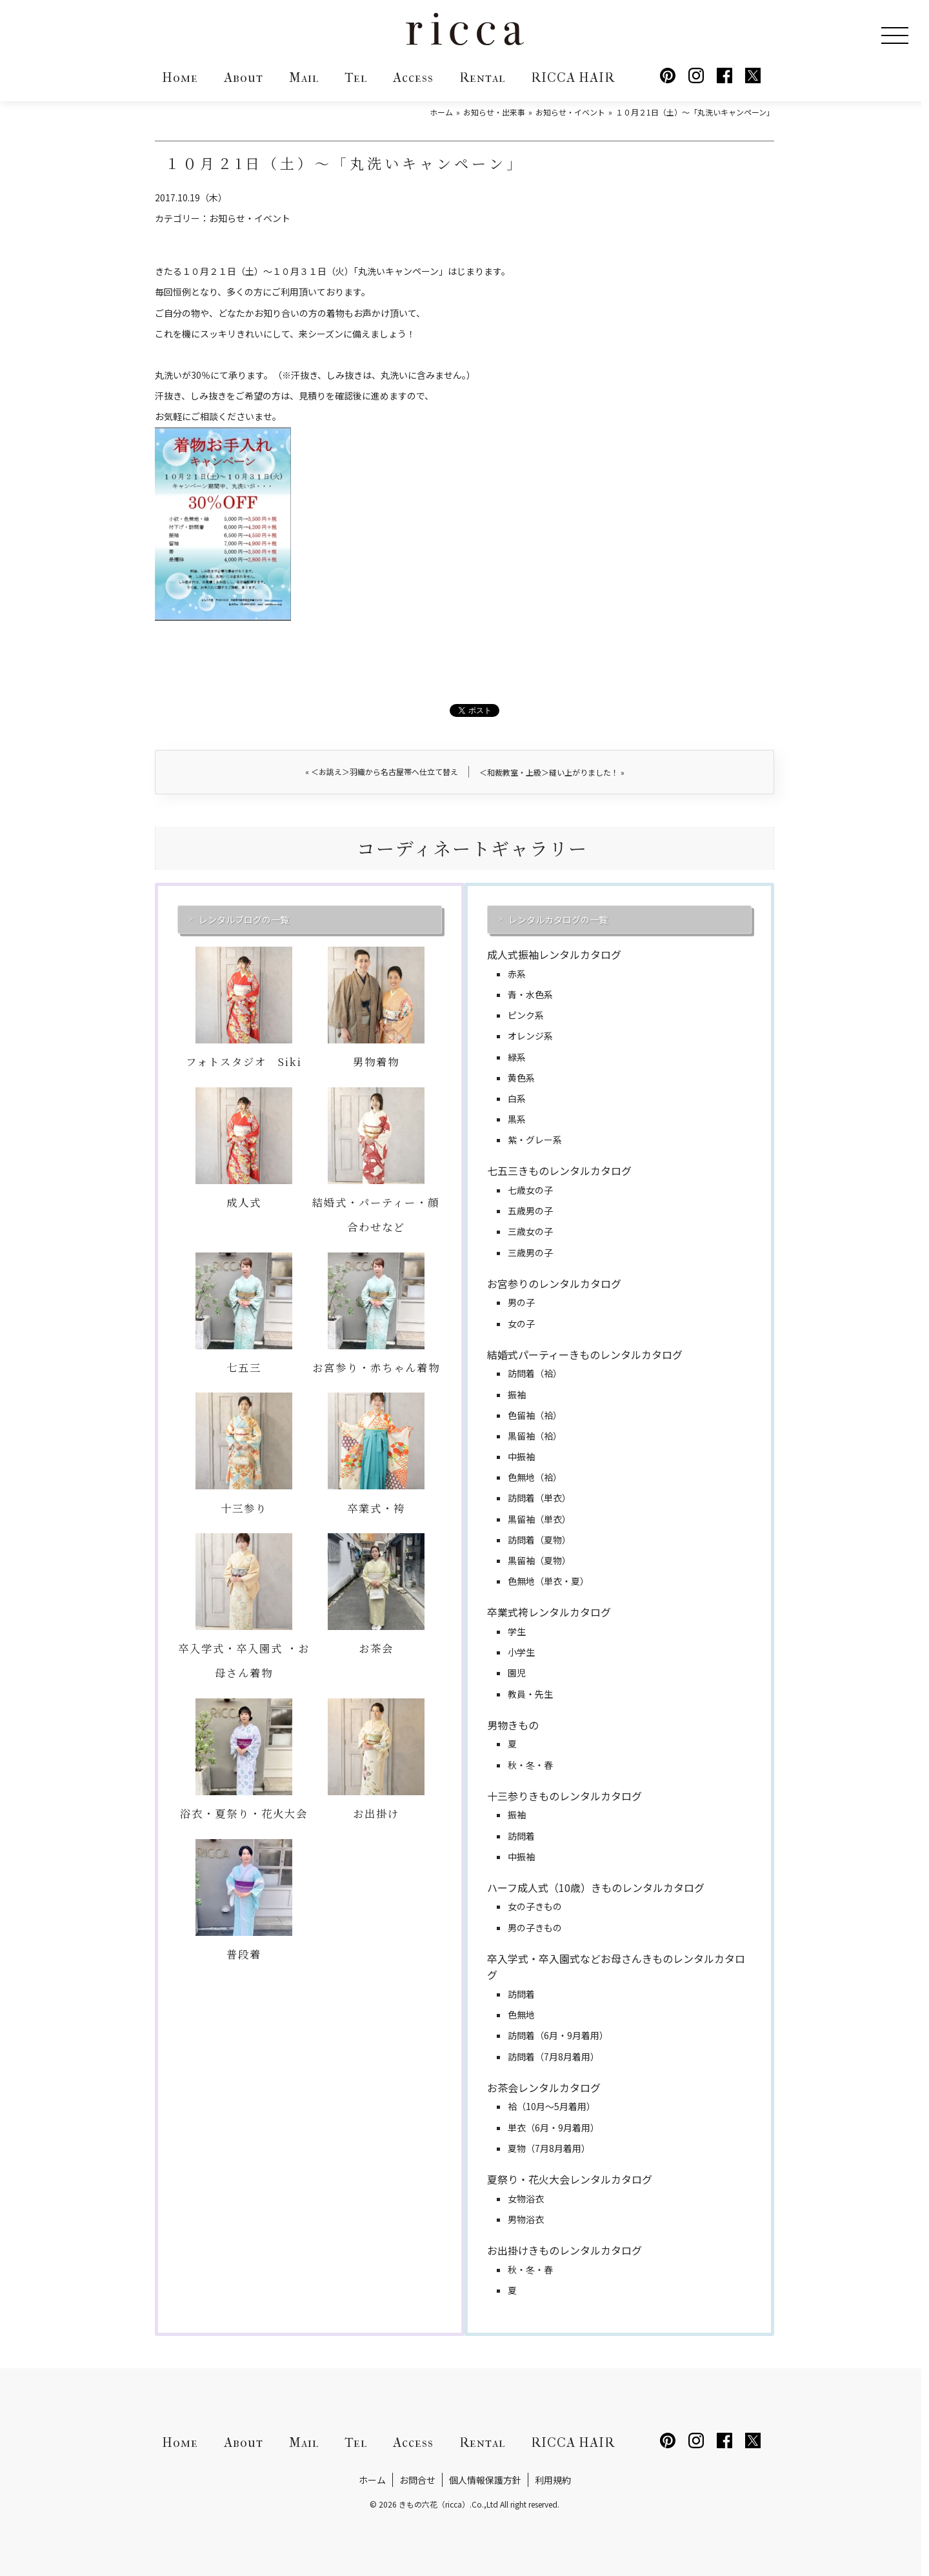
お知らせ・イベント (249, 218)
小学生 (521, 1651)
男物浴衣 (526, 2219)
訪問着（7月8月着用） (553, 2056)
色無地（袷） (535, 1477)
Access (413, 77)
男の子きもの (535, 1927)
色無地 (521, 2014)
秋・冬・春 (530, 1764)
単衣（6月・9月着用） (553, 2127)
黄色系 (521, 1077)
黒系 (517, 1118)
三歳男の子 (530, 1252)
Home (180, 77)
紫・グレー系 (535, 1139)
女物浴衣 (526, 2198)
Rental (482, 77)
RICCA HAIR (573, 77)
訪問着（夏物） (539, 1539)
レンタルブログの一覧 (244, 919)
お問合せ (417, 2479)
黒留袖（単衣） (539, 1519)
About (243, 77)
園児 (517, 1672)
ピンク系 (526, 1015)
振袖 (517, 1394)
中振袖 (521, 1456)
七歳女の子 (530, 1189)
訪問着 (521, 1835)
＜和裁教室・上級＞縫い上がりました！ (551, 772)
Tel (356, 77)
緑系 (517, 1057)
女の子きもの (535, 1906)
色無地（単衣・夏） (548, 1581)
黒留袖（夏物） (539, 1560)
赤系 (517, 973)
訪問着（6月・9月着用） (558, 2035)
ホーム (372, 2479)
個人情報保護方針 (485, 2479)
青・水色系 (530, 994)
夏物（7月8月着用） (549, 2148)
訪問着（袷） (535, 1373)
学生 (517, 1631)
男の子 (521, 1302)
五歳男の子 (530, 1210)
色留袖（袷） (535, 1415)
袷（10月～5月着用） (551, 2106)
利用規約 (553, 2479)
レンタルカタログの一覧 (558, 919)
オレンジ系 (530, 1035)
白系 (517, 1098)
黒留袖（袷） (535, 1435)
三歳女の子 (530, 1231)
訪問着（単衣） (539, 1497)
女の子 (521, 1323)
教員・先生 (530, 1693)
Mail (304, 77)
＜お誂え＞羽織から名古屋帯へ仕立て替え (381, 771)
